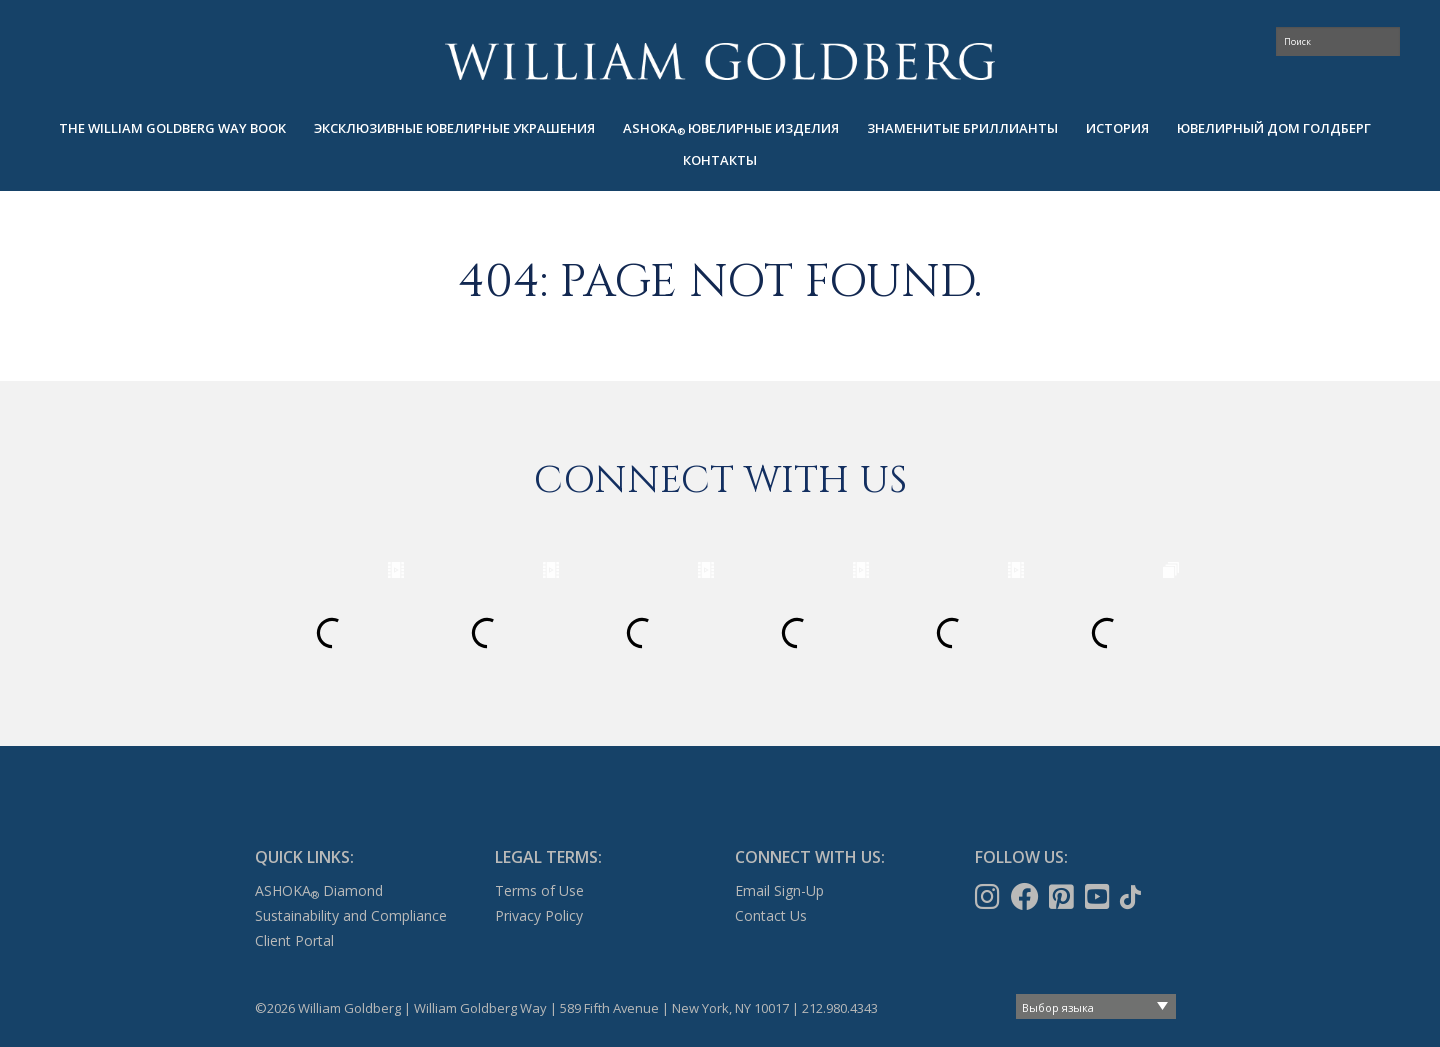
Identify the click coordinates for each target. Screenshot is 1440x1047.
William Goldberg (720, 61)
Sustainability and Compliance (351, 915)
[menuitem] (172, 128)
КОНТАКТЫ (720, 160)
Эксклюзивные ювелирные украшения (454, 128)
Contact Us (771, 915)
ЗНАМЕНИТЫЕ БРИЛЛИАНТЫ (962, 128)
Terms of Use (539, 890)
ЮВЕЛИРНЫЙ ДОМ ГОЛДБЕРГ (1274, 128)
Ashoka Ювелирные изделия (731, 128)
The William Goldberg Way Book (172, 128)
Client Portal (294, 940)
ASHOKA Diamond (319, 890)
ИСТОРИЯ (1117, 128)
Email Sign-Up (779, 890)
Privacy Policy (539, 915)
